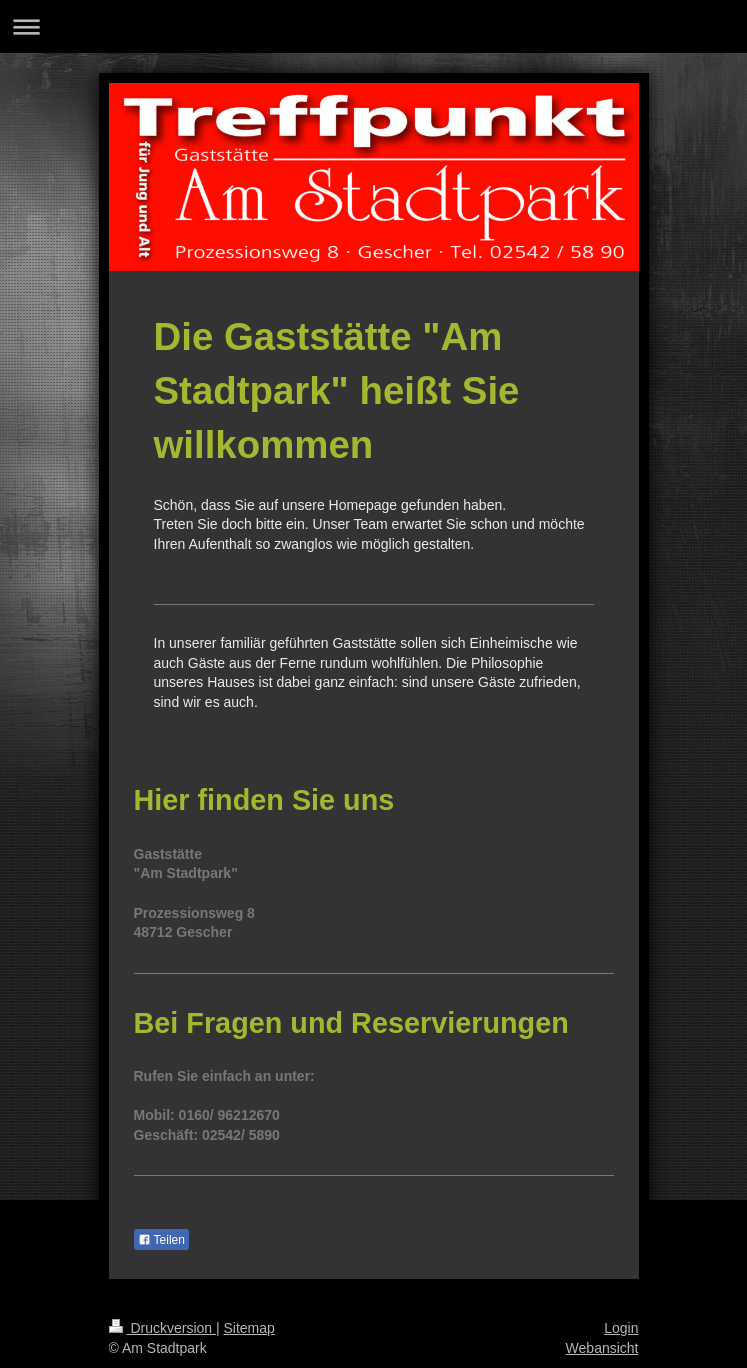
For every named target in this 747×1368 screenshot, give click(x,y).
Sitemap (249, 1328)
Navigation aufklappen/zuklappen (373, 26)
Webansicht (602, 1348)
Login (621, 1328)
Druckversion (162, 1328)
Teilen (161, 1240)
